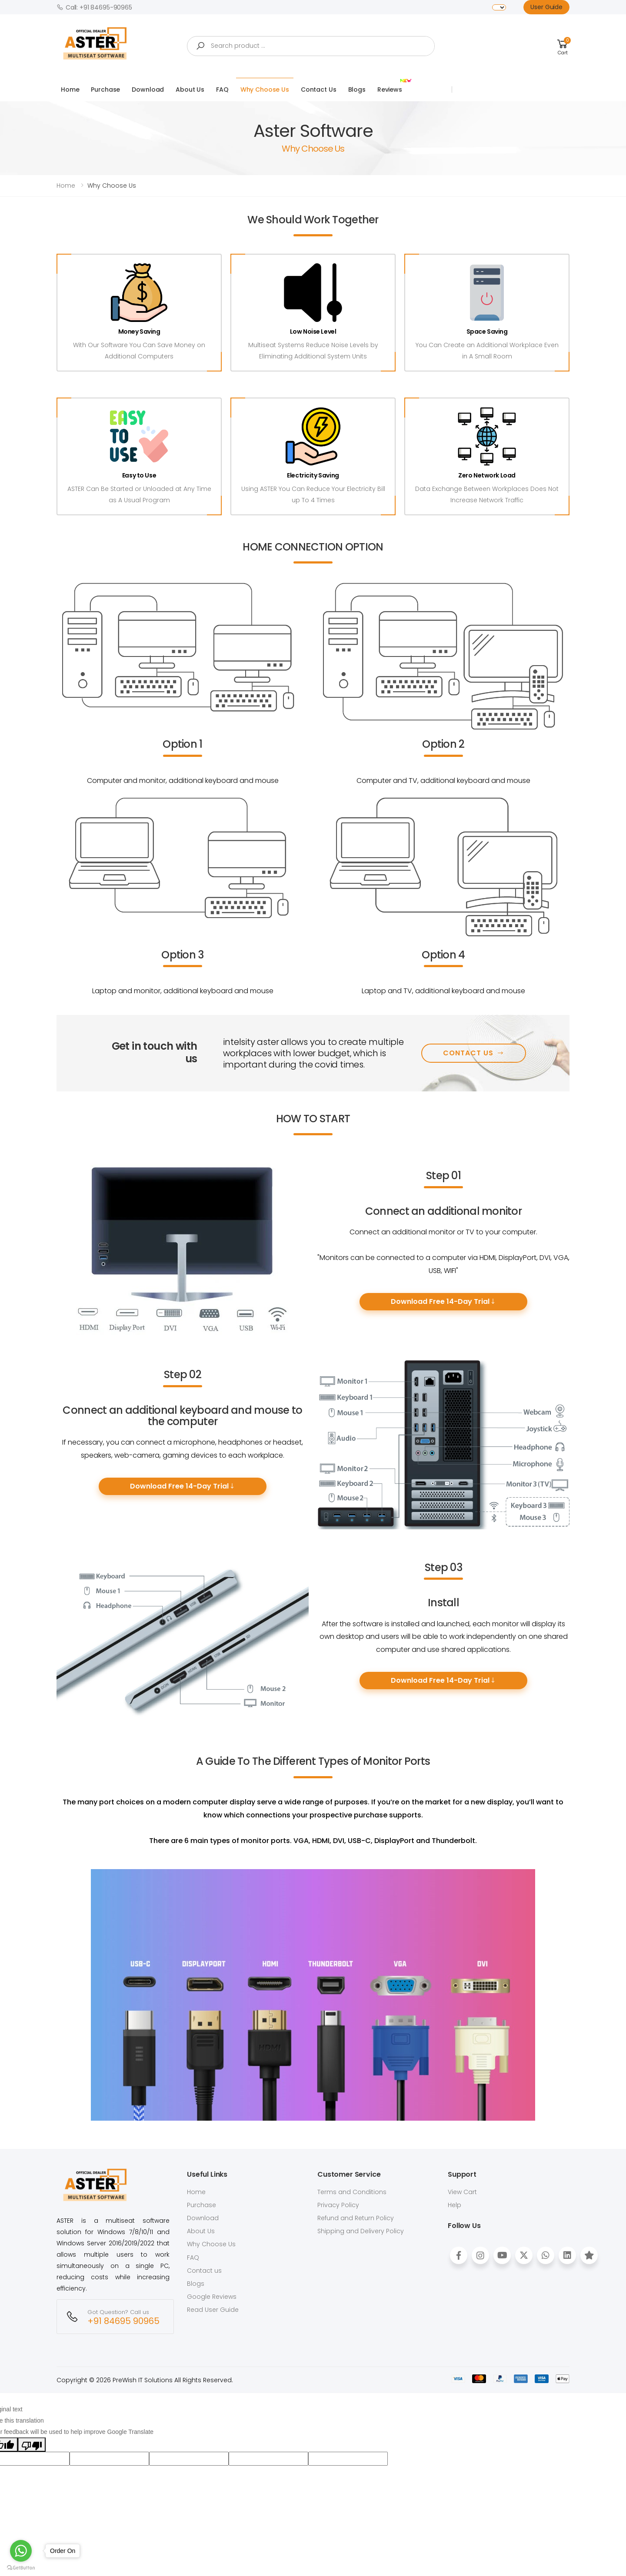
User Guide (546, 7)
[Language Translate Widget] (499, 7)
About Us (190, 89)
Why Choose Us (264, 89)
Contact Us (318, 89)
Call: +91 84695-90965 (94, 7)
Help (454, 2205)
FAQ (222, 89)
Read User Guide (213, 2309)
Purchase (105, 89)
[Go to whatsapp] (21, 2551)
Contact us (204, 2270)
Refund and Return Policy (355, 2218)
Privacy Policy (338, 2205)
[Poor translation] (32, 2444)
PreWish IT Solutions (143, 2380)
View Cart (462, 2192)
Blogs (357, 89)
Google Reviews (211, 2296)
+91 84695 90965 (123, 2321)
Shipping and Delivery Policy (360, 2231)
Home (70, 89)
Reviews (391, 86)
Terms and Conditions (351, 2192)
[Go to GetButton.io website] (21, 2567)
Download (148, 89)
